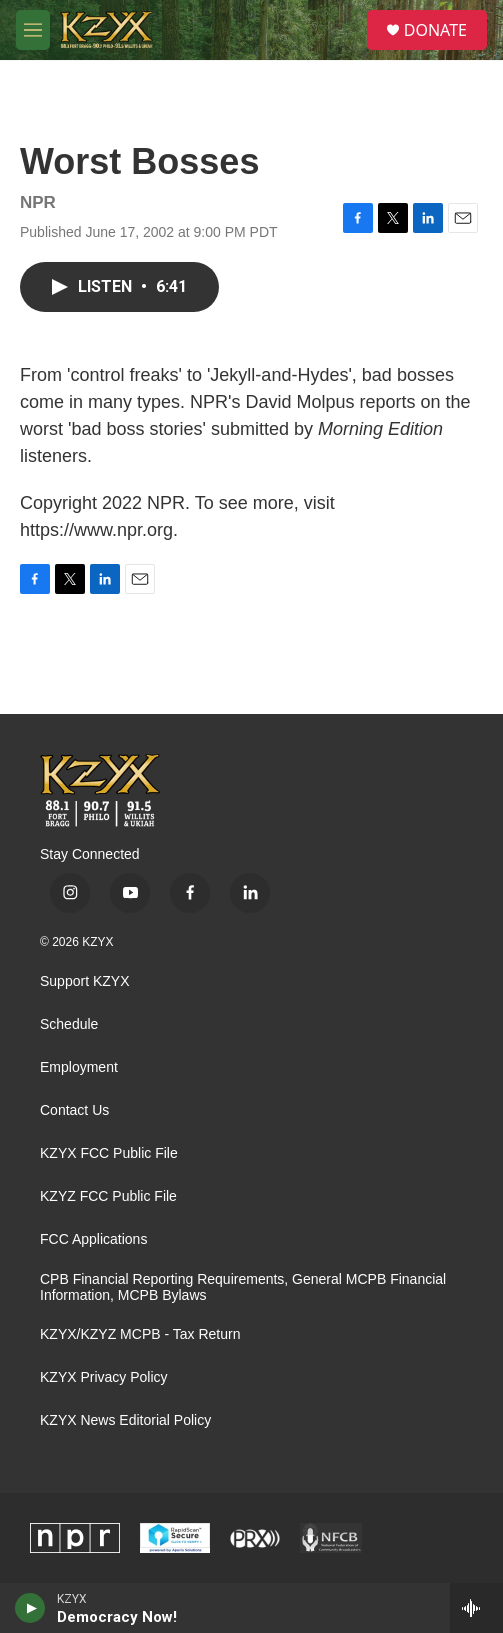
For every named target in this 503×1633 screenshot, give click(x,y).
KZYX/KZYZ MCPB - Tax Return (140, 1334)
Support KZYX (85, 981)
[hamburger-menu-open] (33, 30)
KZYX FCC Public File (109, 1153)
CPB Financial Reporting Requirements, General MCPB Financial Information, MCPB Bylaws (243, 1287)
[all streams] (476, 1608)
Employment (79, 1067)
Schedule (69, 1024)
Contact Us (74, 1110)
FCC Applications (93, 1239)
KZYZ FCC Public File (108, 1196)
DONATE (435, 30)
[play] (30, 1608)
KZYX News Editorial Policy (125, 1420)
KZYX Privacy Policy (104, 1377)
